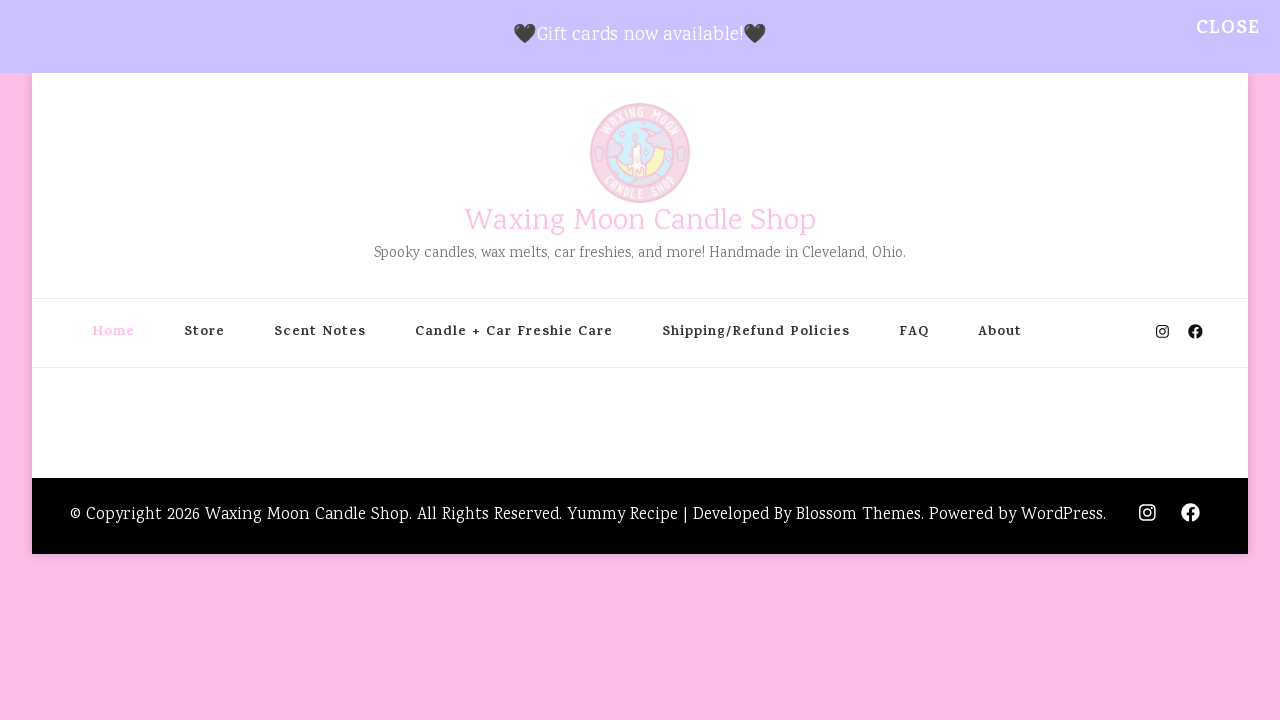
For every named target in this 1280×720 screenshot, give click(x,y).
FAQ (914, 333)
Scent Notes (320, 333)
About (1000, 333)
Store (204, 333)
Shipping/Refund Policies (756, 333)
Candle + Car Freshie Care (514, 333)
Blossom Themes (858, 515)
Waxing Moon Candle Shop (640, 222)
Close (1228, 29)
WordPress (1062, 515)
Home (113, 333)
